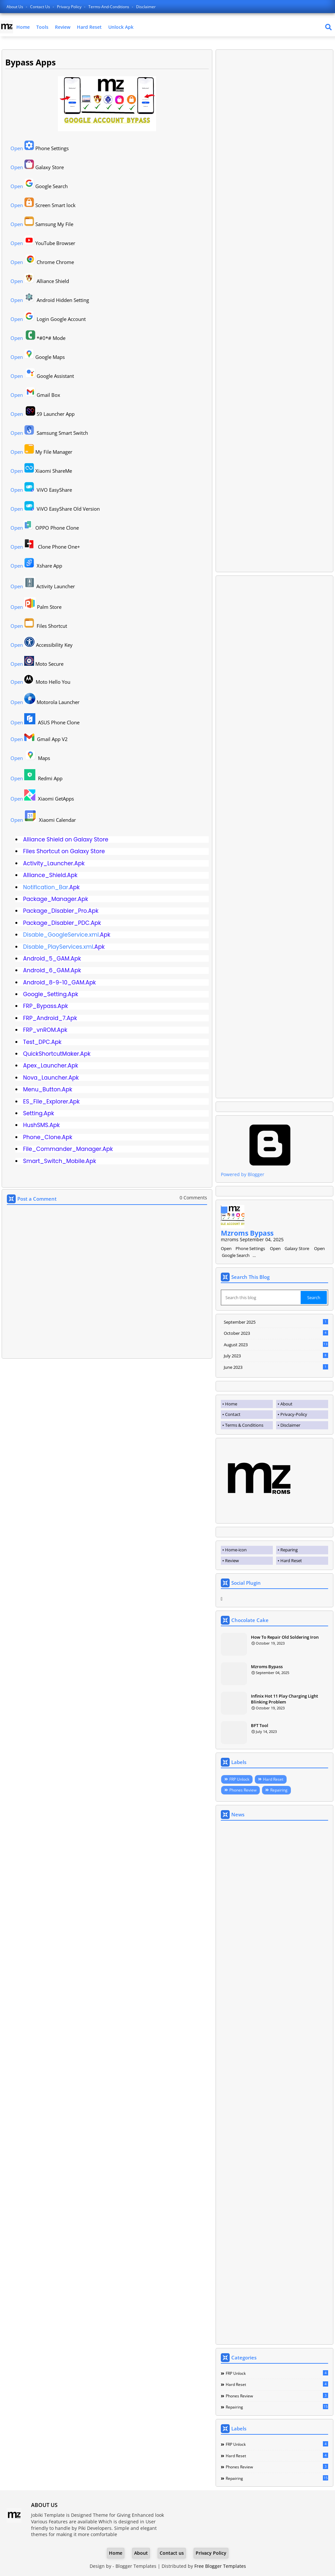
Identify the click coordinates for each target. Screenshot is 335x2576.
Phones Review (242, 1790)
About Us (15, 6)
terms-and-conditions (109, 6)
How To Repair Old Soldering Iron (285, 1637)
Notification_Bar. (46, 887)
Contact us (40, 6)
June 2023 (276, 1367)
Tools (42, 27)
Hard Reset (89, 27)
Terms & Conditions (244, 1425)
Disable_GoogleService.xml (61, 935)
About (286, 1404)
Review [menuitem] (232, 1560)
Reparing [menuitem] (289, 1550)
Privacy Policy (69, 6)
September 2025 (276, 1322)
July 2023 (276, 1356)
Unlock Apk (120, 27)
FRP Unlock (239, 1779)
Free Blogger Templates (220, 2566)
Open (16, 148)
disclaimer (146, 6)
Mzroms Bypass (247, 1233)
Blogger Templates (135, 2566)
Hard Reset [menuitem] (291, 1560)
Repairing (279, 1790)
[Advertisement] (274, 311)
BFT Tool (259, 1725)
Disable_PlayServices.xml (58, 947)
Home (23, 27)
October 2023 (276, 1333)
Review (62, 27)
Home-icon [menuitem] (236, 1550)
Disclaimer (290, 1425)
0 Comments (193, 1197)
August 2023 (276, 1345)
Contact (232, 1414)
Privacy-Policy (293, 1414)
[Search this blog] (261, 1297)
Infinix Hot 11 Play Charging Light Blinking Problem (284, 1699)
